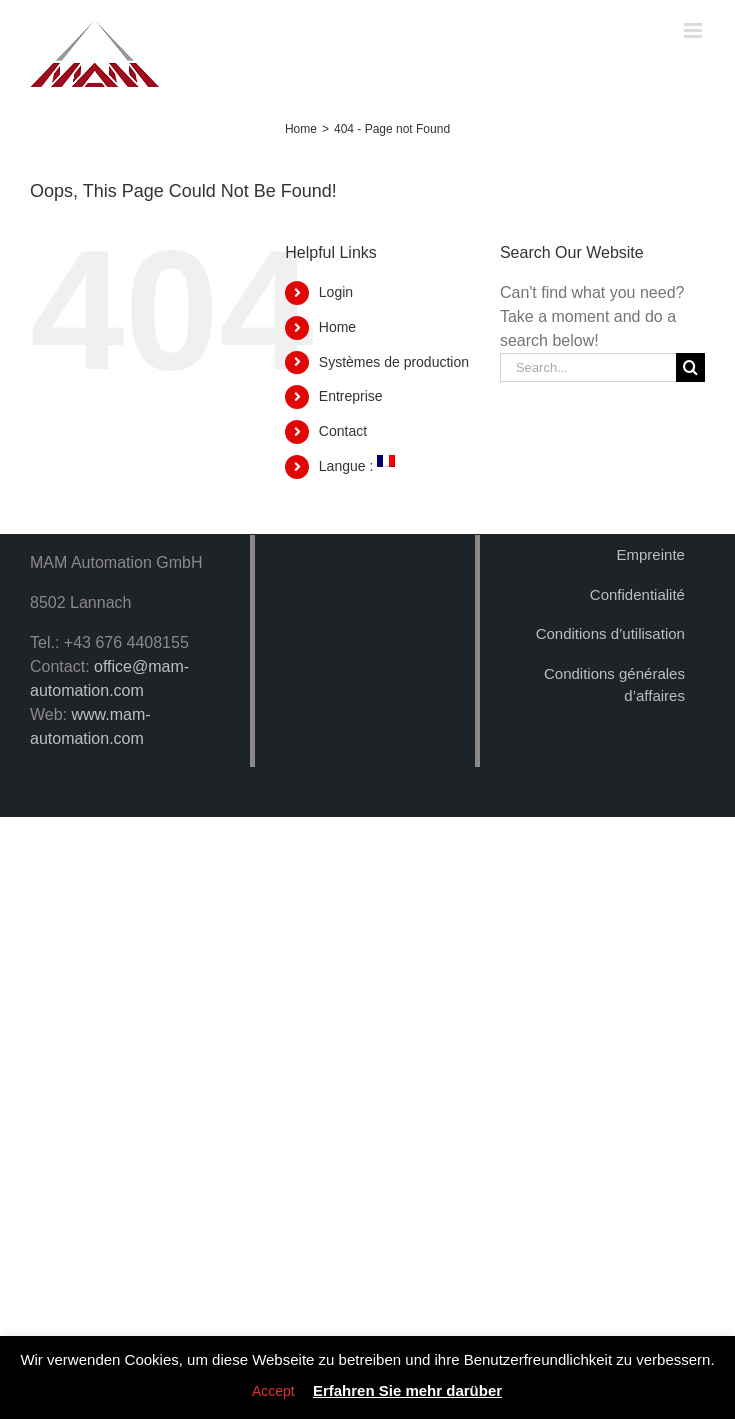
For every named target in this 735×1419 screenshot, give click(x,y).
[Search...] (588, 367)
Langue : (357, 466)
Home (337, 327)
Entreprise (351, 396)
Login (336, 292)
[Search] (690, 367)
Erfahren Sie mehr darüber (407, 1390)
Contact (343, 431)
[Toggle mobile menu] (694, 30)
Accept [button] (273, 1391)
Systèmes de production (394, 362)
